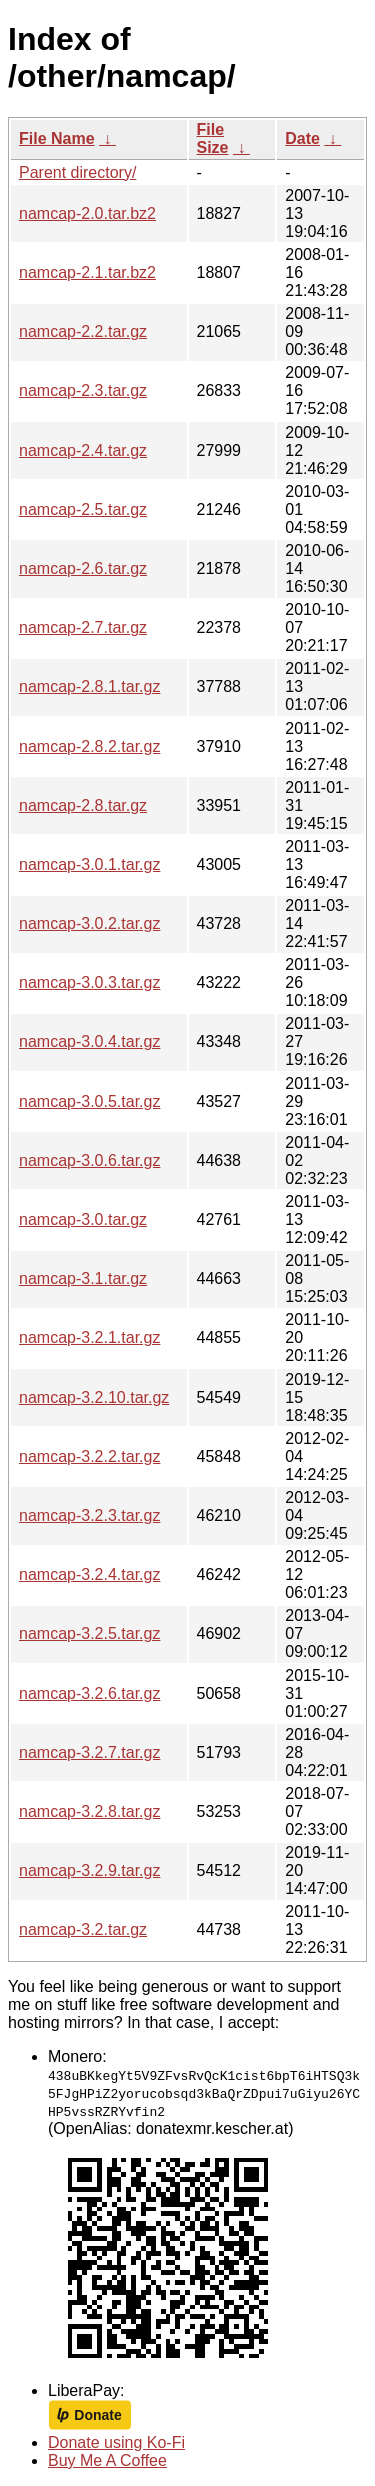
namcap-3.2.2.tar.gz (89, 1456)
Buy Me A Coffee (107, 2460)
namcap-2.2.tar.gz (83, 331)
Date (302, 138)
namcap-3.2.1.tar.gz (89, 1337)
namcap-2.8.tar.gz (83, 805)
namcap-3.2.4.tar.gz (89, 1574)
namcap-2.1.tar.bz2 (87, 272)
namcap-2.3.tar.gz (83, 390)
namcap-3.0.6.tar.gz (89, 1160)
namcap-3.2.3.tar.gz (89, 1515)
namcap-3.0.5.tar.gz (89, 1101)
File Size (213, 138)
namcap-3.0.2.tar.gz (89, 923)
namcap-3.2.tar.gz (83, 1929)
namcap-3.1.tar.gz (83, 1278)
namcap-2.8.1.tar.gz (89, 686)
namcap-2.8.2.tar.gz (89, 746)
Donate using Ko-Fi (116, 2442)
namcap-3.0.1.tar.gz (89, 864)
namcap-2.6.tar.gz (83, 568)
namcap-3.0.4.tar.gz (89, 1041)
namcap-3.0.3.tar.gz (89, 982)
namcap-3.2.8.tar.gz (89, 1811)
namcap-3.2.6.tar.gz (89, 1693)
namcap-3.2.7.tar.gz (89, 1752)
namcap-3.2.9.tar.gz (89, 1870)
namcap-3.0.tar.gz (83, 1219)
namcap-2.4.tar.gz (83, 450)
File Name (57, 138)
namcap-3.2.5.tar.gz (89, 1633)
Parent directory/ (77, 172)
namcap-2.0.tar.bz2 (87, 213)
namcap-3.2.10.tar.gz (94, 1397)
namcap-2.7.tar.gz (83, 627)
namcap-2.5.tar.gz (83, 509)
